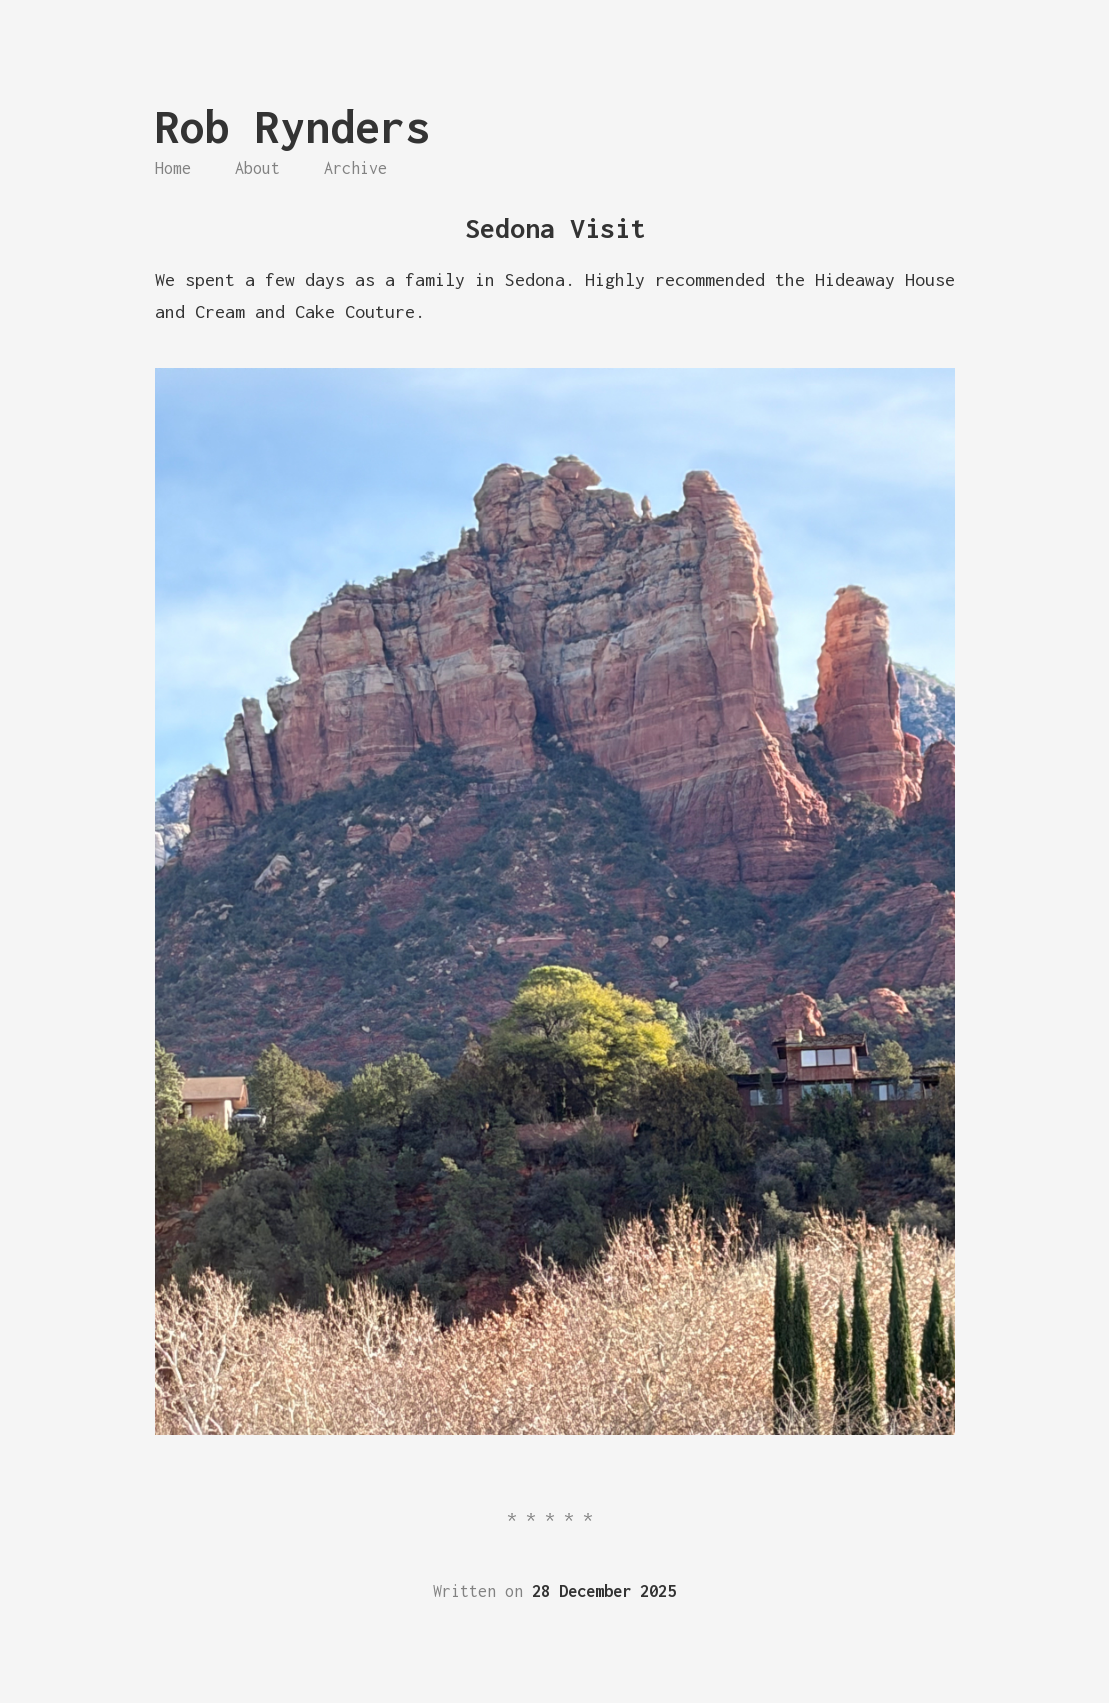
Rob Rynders (292, 126)
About (257, 168)
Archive (355, 168)
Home (173, 168)
